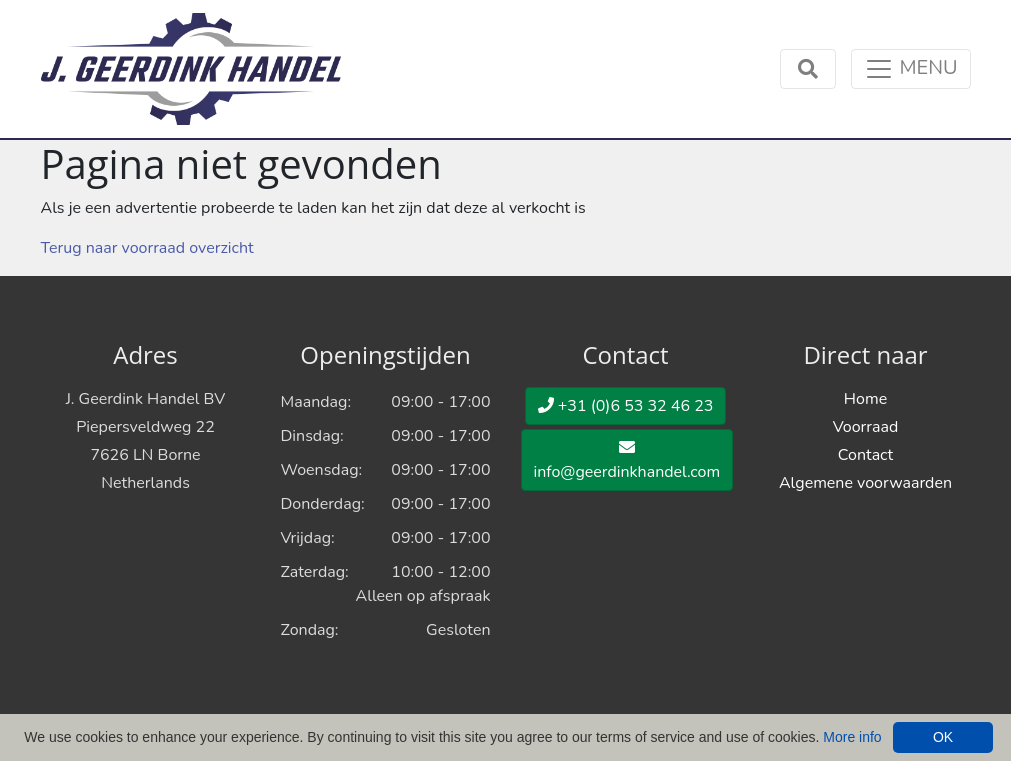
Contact (865, 455)
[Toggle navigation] (910, 69)
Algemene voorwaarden (865, 483)
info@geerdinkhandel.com (627, 461)
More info (852, 737)
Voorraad (866, 427)
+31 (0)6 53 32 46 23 (626, 406)
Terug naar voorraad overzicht (147, 248)
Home (865, 399)
